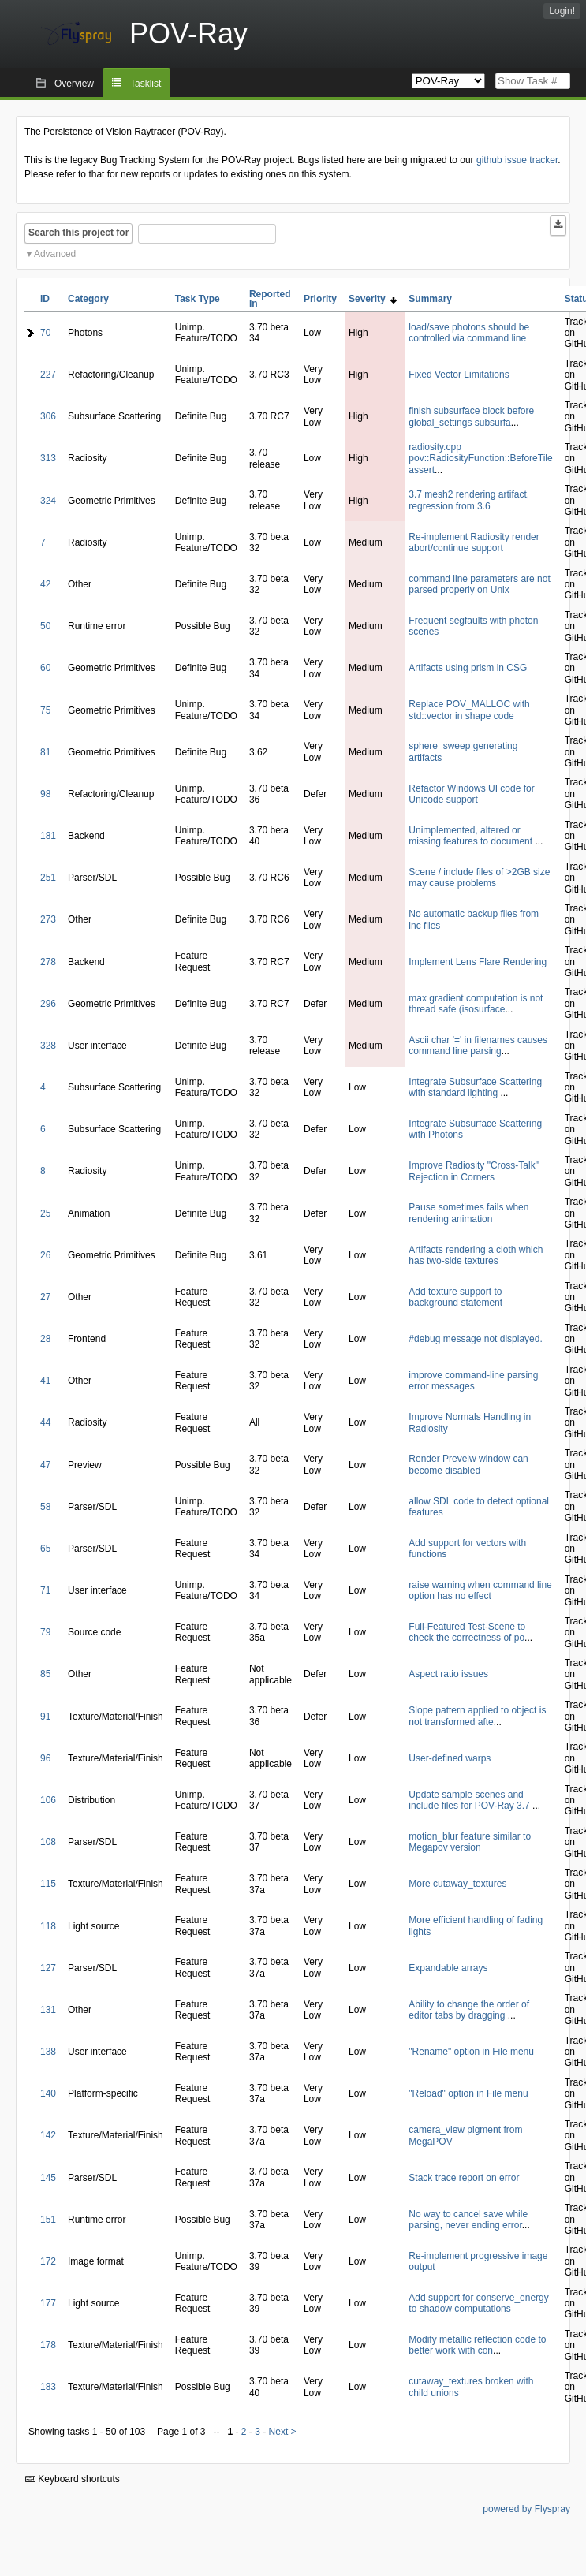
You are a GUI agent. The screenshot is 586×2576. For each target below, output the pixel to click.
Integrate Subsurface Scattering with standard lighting (475, 1087)
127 (48, 1968)
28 (45, 1338)
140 (48, 2093)
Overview (74, 83)
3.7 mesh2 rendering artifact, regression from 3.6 (469, 500)
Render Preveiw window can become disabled (468, 1464)
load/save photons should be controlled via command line (469, 333)
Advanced (55, 253)
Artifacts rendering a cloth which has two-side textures (476, 1255)
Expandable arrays (448, 1968)
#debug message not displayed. (475, 1338)
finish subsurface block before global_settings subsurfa (471, 416)
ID (45, 298)
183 (48, 2386)
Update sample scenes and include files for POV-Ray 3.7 (470, 1800)
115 (48, 1883)
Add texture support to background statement (455, 1297)
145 (48, 2177)
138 (48, 2051)
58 (45, 1506)
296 (48, 1003)
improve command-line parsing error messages (473, 1381)
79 (45, 1632)
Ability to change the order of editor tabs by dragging (469, 2010)
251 (48, 877)
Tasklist (145, 83)
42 (45, 584)
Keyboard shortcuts (72, 2479)
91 (45, 1716)
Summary (430, 298)
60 (45, 667)
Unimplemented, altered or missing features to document (472, 836)
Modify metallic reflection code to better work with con (477, 2345)
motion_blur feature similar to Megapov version (470, 1842)
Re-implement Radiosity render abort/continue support (474, 542)
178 (48, 2344)
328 (48, 1045)
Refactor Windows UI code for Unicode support (471, 794)
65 (45, 1548)
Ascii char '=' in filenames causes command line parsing (478, 1046)
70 (45, 332)
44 (45, 1422)
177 (48, 2303)
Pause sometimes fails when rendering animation (468, 1213)
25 (45, 1213)
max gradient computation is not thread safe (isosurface (476, 1004)
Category (88, 298)
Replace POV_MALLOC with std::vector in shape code (469, 710)
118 (48, 1926)
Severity (373, 298)
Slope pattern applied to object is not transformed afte (477, 1716)
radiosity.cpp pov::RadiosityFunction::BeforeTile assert (480, 458)
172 (48, 2261)
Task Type (197, 298)
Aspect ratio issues (448, 1673)
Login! (562, 11)
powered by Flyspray (526, 2508)
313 (48, 458)
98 (45, 794)
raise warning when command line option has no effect (480, 1590)
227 (48, 374)
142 (48, 2135)
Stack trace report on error (464, 2177)
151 (48, 2219)
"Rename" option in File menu (471, 2051)
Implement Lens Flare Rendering (478, 961)
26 (45, 1255)
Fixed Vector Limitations (459, 374)
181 (48, 835)
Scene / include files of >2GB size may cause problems (479, 878)
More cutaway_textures (457, 1883)
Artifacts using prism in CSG (468, 667)
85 (45, 1673)
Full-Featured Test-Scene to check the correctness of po (467, 1632)
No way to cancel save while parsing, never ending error (468, 2220)
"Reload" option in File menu (468, 2093)
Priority (320, 298)
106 (48, 1800)
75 (45, 710)
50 (45, 626)
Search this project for (78, 232)
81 (45, 752)
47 (45, 1465)
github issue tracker (517, 160)
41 (45, 1380)
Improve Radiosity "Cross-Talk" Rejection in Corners (474, 1171)
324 (48, 500)
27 (45, 1297)
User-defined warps (450, 1758)
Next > (283, 2431)
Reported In (270, 299)
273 (48, 919)
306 (48, 416)
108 (48, 1841)
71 (45, 1590)
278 (48, 961)
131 (48, 2009)
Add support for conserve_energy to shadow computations (478, 2303)
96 (45, 1758)
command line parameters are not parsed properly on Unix (479, 584)
